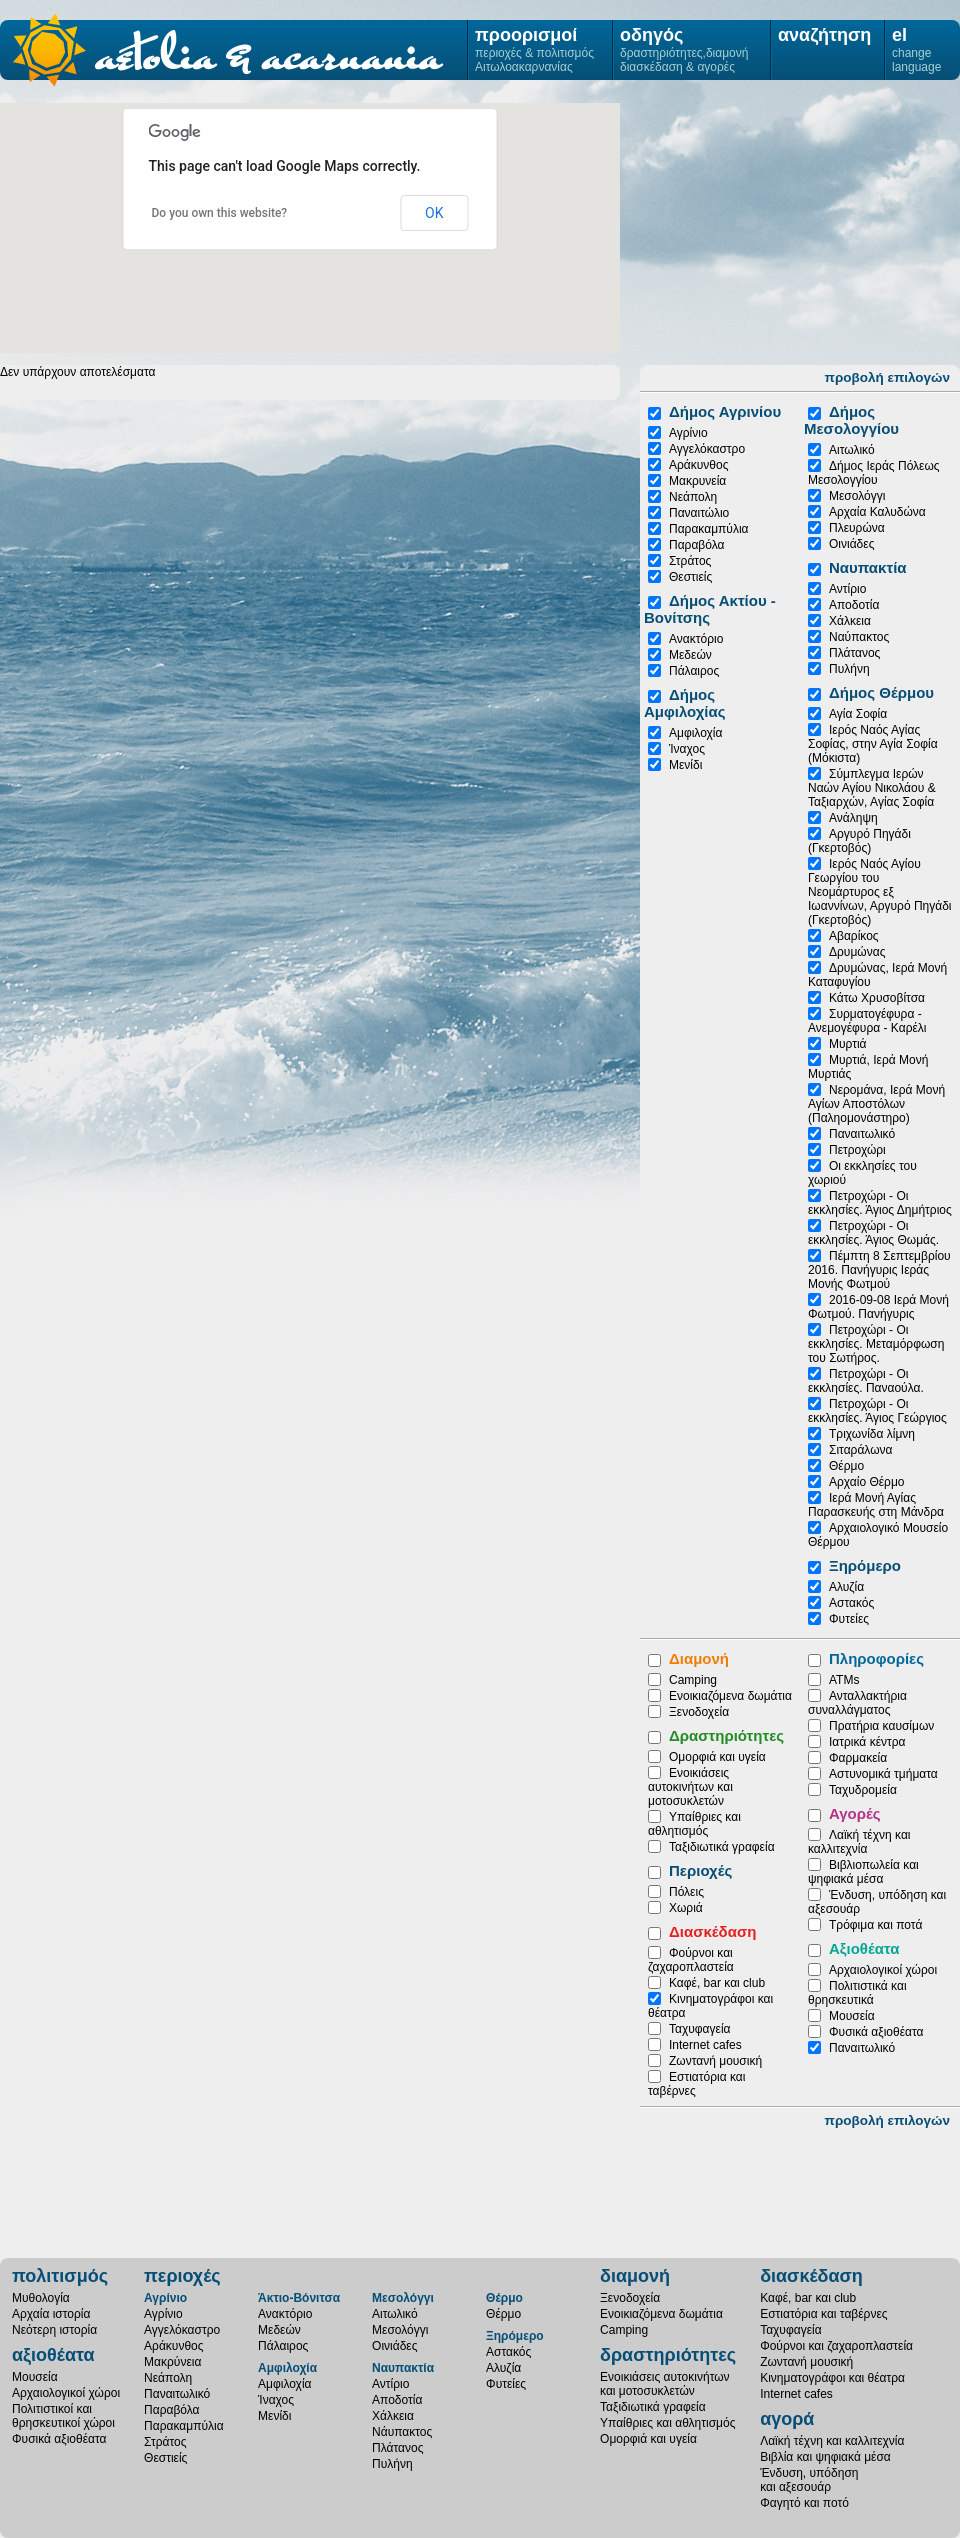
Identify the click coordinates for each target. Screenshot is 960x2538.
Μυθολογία (41, 2298)
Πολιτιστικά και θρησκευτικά (857, 1993)
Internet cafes (705, 2045)
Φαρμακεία (858, 1758)
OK (434, 213)
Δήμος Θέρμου (881, 692)
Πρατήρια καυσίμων (881, 1726)
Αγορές (855, 1813)
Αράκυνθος (698, 465)
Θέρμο (846, 1466)
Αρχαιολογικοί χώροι (883, 1970)
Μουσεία (852, 2016)
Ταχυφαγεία (699, 2029)
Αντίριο (847, 589)
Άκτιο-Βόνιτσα (299, 2298)
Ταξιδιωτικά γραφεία (722, 1847)
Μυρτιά (848, 1044)
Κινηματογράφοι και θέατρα (832, 2378)
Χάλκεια (850, 621)
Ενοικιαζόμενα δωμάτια (730, 1696)
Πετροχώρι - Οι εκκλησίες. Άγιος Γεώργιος (877, 1411)
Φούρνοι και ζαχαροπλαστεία (691, 1960)
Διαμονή (699, 1658)
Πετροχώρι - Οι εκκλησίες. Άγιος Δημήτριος (880, 1203)
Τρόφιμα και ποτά (875, 1925)
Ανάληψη (853, 818)
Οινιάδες (851, 544)
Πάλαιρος (694, 671)
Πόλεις (686, 1892)
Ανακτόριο (696, 639)
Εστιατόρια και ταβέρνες (823, 2314)
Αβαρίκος (854, 936)
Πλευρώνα (857, 528)
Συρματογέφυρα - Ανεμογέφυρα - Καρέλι (867, 1021)
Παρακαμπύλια (709, 529)
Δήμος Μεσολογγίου (851, 420)
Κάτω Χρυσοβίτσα (877, 998)
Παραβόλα (696, 545)
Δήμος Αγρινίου (725, 411)
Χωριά (686, 1908)
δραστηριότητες (668, 2355)
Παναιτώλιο (699, 513)
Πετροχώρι (857, 1150)
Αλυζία (846, 1587)
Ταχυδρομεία (863, 1790)
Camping (693, 1680)
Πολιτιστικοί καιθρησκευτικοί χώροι (63, 2416)
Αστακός (851, 1603)
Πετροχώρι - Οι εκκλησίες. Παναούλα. (866, 1381)
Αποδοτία (854, 605)
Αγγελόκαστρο (707, 449)
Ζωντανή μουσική (715, 2061)
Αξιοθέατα (864, 1948)
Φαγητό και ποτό (804, 2503)
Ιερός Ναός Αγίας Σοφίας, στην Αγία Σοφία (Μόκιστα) (873, 744)
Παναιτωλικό (862, 1134)
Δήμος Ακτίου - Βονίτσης (710, 609)
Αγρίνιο (688, 433)
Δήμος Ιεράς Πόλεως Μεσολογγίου (874, 473)
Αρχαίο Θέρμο (867, 1482)
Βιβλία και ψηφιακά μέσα (825, 2457)
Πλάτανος (854, 653)
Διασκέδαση (712, 1931)
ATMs (844, 1680)
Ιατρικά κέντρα (867, 1742)
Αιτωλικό (852, 450)
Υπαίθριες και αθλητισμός (694, 1824)
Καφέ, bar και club (717, 1983)
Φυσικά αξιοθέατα (876, 2032)
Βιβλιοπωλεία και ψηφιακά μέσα (863, 1872)
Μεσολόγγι (857, 496)
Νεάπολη (693, 497)
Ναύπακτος (859, 637)
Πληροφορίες (876, 1658)
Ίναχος (687, 749)
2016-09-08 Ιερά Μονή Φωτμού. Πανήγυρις (878, 1307)
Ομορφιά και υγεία (717, 1757)
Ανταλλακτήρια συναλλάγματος (857, 1703)
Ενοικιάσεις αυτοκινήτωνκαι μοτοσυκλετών (665, 2384)
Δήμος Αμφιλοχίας (685, 703)
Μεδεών (690, 655)
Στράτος (690, 561)
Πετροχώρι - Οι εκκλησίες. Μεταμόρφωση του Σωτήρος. (876, 1344)
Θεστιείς (690, 577)
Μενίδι (685, 765)
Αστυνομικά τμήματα (883, 1774)
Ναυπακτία (868, 567)
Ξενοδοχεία (699, 1712)
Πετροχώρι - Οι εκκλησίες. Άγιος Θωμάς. (873, 1233)
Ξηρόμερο (865, 1565)
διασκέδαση (811, 2276)
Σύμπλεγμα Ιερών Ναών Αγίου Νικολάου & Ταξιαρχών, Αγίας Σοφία (872, 788)
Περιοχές (700, 1870)
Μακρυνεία (697, 481)
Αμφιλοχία (695, 733)
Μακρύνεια (172, 2362)
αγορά (787, 2419)
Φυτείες (849, 1619)
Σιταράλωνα (860, 1450)
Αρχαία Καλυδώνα (877, 512)
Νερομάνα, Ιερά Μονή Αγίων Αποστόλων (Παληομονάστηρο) (876, 1104)
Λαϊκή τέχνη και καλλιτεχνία (859, 1842)
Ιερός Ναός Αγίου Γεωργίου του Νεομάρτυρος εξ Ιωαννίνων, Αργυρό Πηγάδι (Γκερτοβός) (880, 892)
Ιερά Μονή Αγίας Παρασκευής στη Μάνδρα (876, 1505)
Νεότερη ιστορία (54, 2330)
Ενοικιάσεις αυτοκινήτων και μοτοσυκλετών (690, 1787)
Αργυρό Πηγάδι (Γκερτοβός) (859, 841)
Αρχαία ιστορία (51, 2314)
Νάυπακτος (402, 2432)
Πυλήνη (849, 669)
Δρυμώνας (857, 952)
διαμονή (635, 2276)
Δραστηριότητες (726, 1735)
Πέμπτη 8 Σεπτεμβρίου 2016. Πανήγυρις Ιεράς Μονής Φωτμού (879, 1270)
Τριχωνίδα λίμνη (872, 1434)
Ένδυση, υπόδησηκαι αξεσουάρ (809, 2480)
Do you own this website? (220, 213)
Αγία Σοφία (858, 714)
